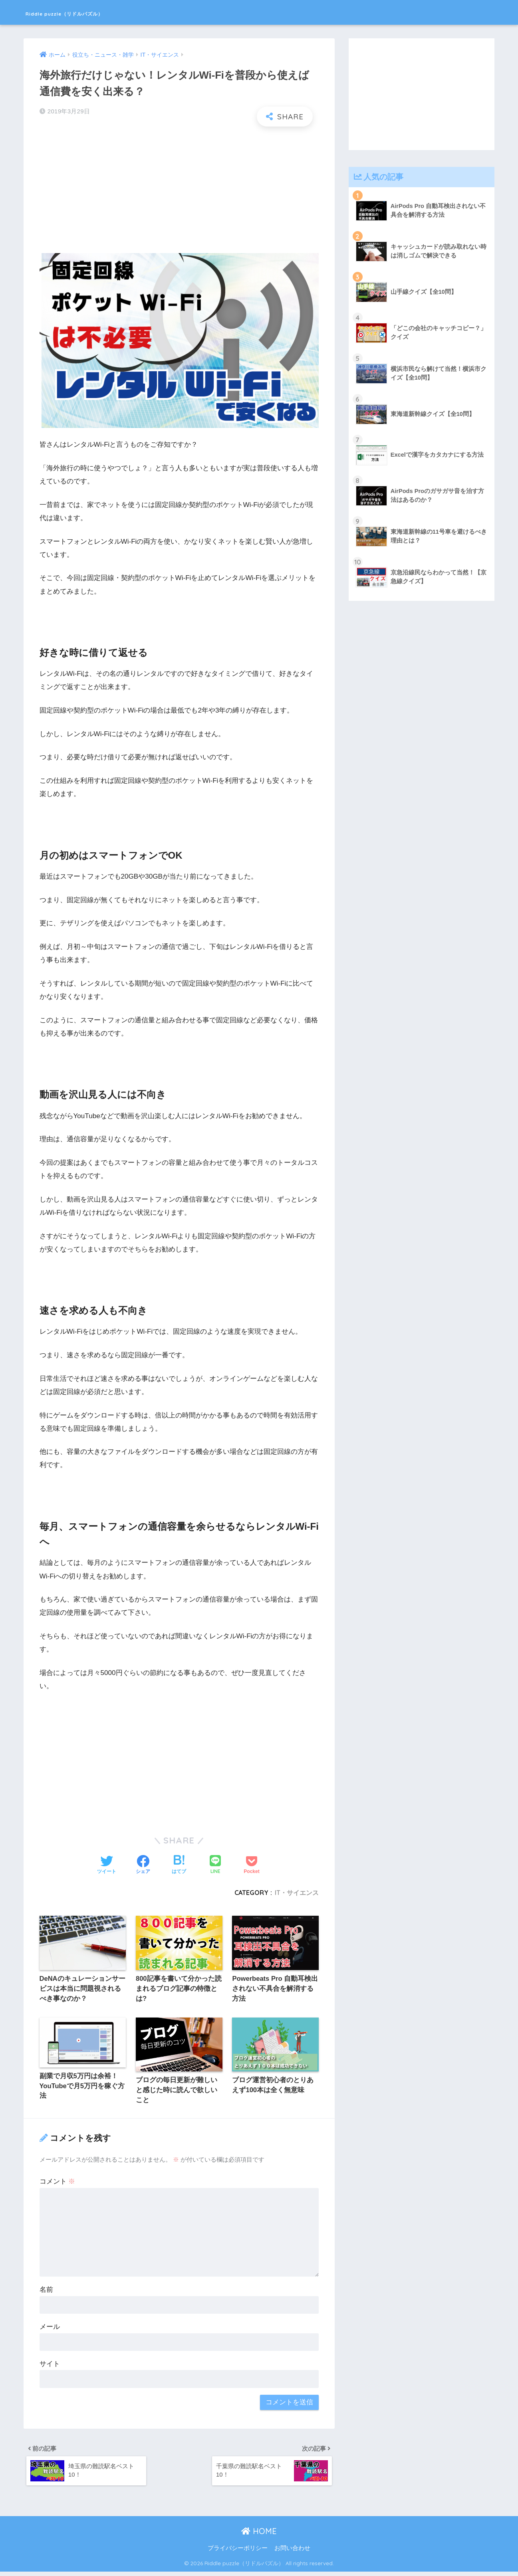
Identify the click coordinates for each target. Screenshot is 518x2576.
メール (50, 2328)
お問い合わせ (292, 2552)
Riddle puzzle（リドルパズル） (97, 12)
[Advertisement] (179, 190)
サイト (50, 2366)
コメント (57, 2183)
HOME (259, 2535)
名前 (46, 2291)
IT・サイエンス (297, 1893)
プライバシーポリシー (238, 2552)
